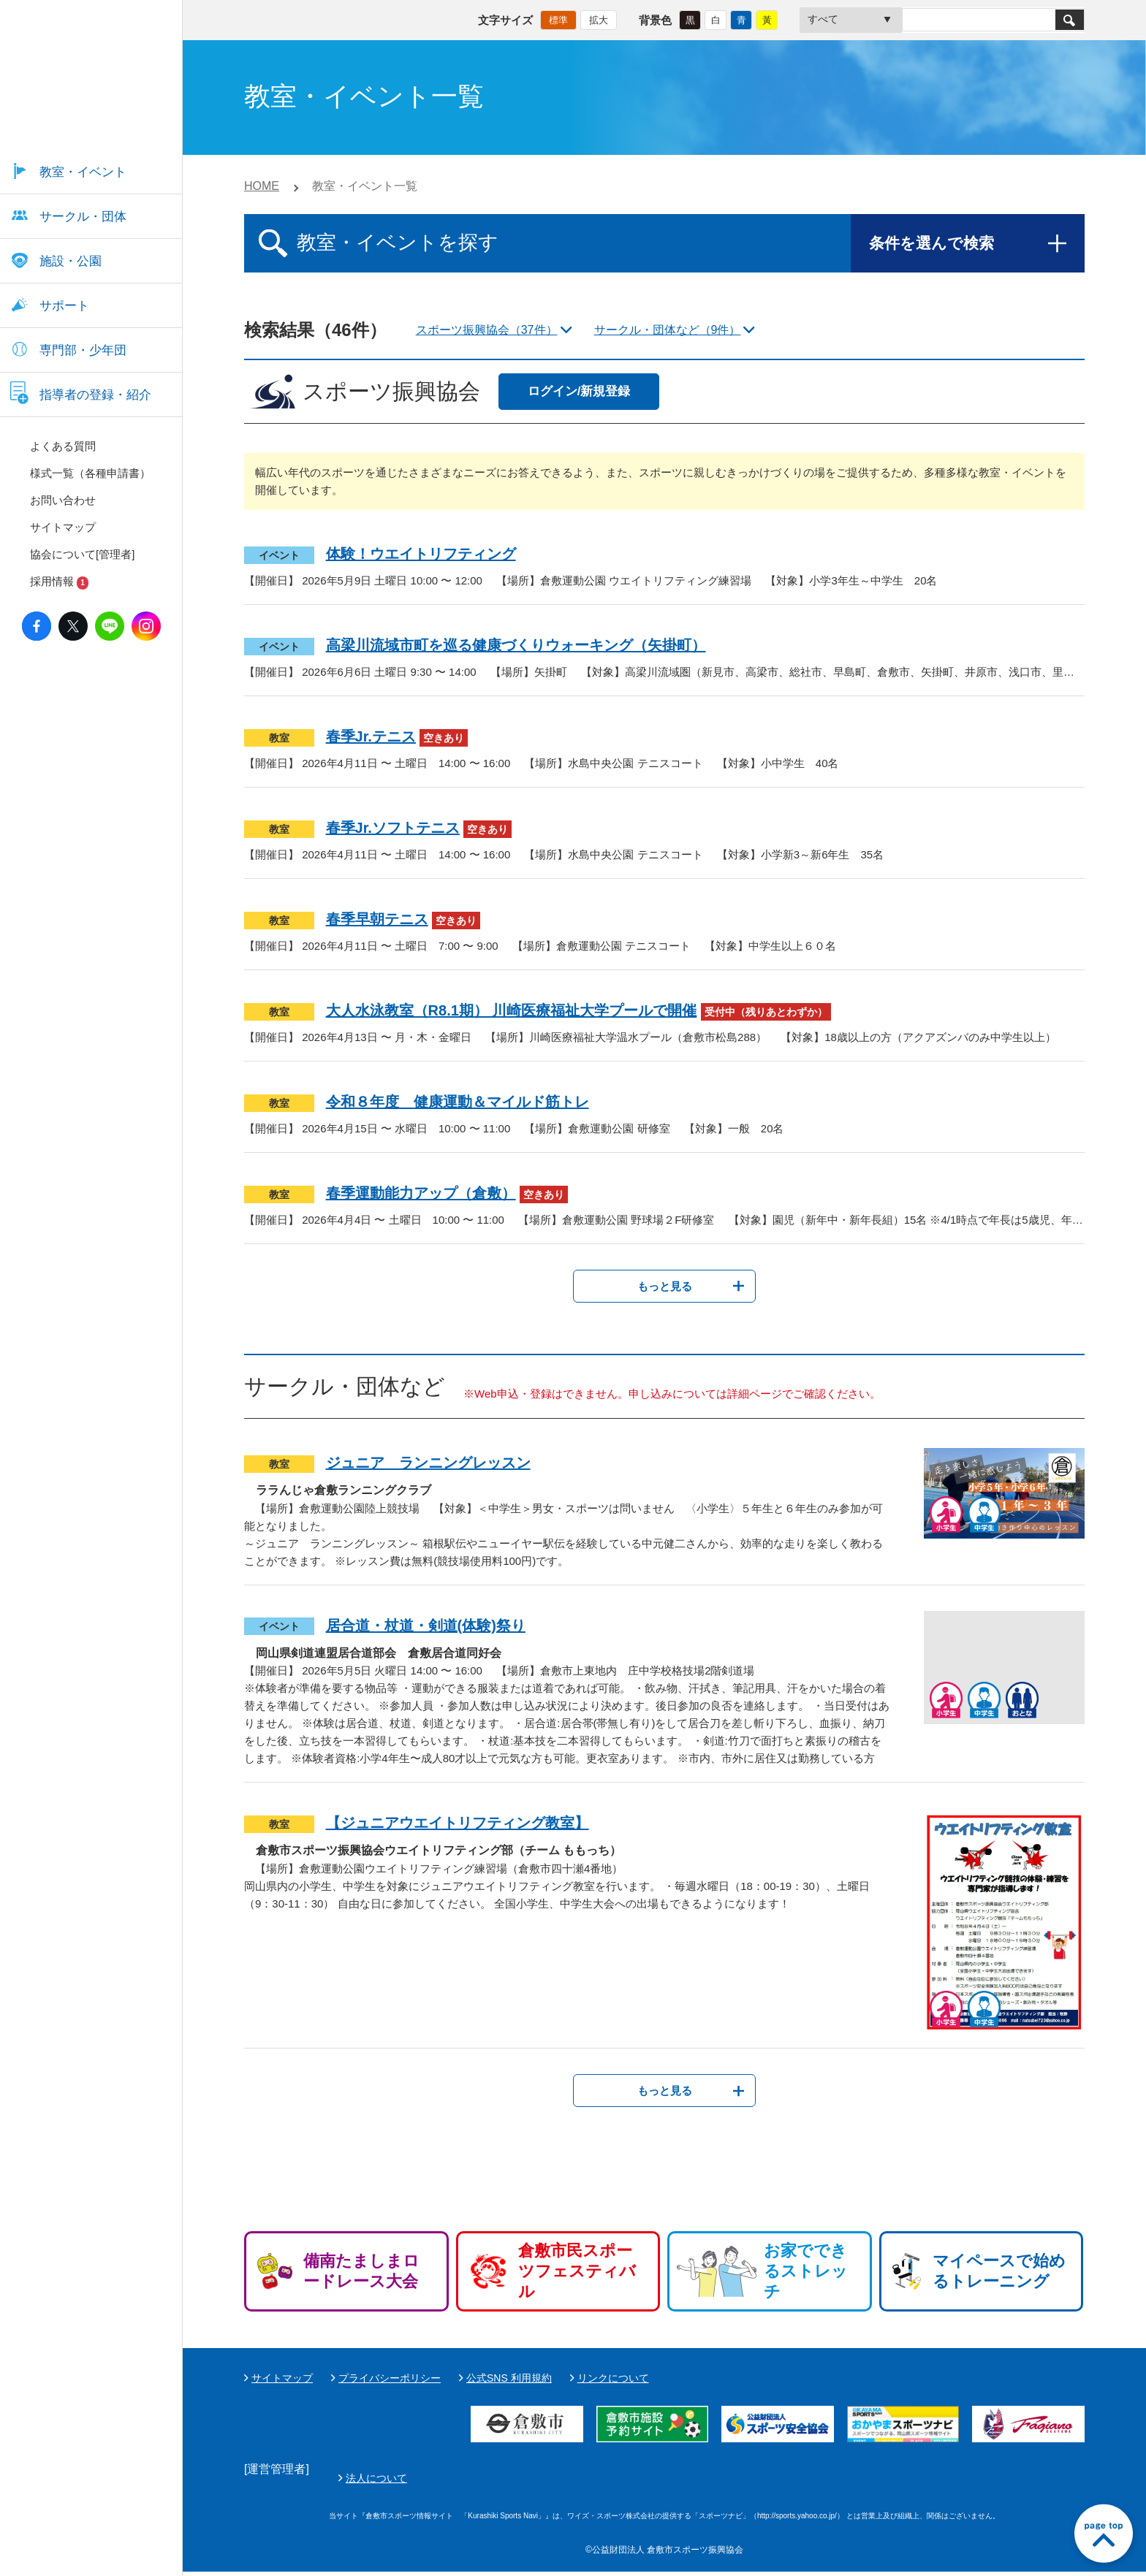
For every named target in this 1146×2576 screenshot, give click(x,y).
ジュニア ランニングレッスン (428, 1463)
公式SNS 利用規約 (509, 2378)
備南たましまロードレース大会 (361, 2271)
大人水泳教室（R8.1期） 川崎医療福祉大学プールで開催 (511, 1010)
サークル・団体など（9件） (667, 330)
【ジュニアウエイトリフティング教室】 (457, 1823)
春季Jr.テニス (371, 736)
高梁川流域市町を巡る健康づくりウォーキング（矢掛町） (516, 645)
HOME (261, 186)
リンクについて (613, 2378)
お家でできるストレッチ (806, 2271)
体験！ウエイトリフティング (421, 554)
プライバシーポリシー (389, 2378)
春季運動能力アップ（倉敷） (421, 1193)
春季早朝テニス (377, 919)
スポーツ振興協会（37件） (487, 330)
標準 (558, 18)
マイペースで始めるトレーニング (999, 2271)
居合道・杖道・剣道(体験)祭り (425, 1625)
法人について (721, 2480)
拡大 (598, 18)
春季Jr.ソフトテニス (393, 828)
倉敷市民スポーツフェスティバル (577, 2271)
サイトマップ (282, 2378)
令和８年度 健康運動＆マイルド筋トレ (457, 1102)
